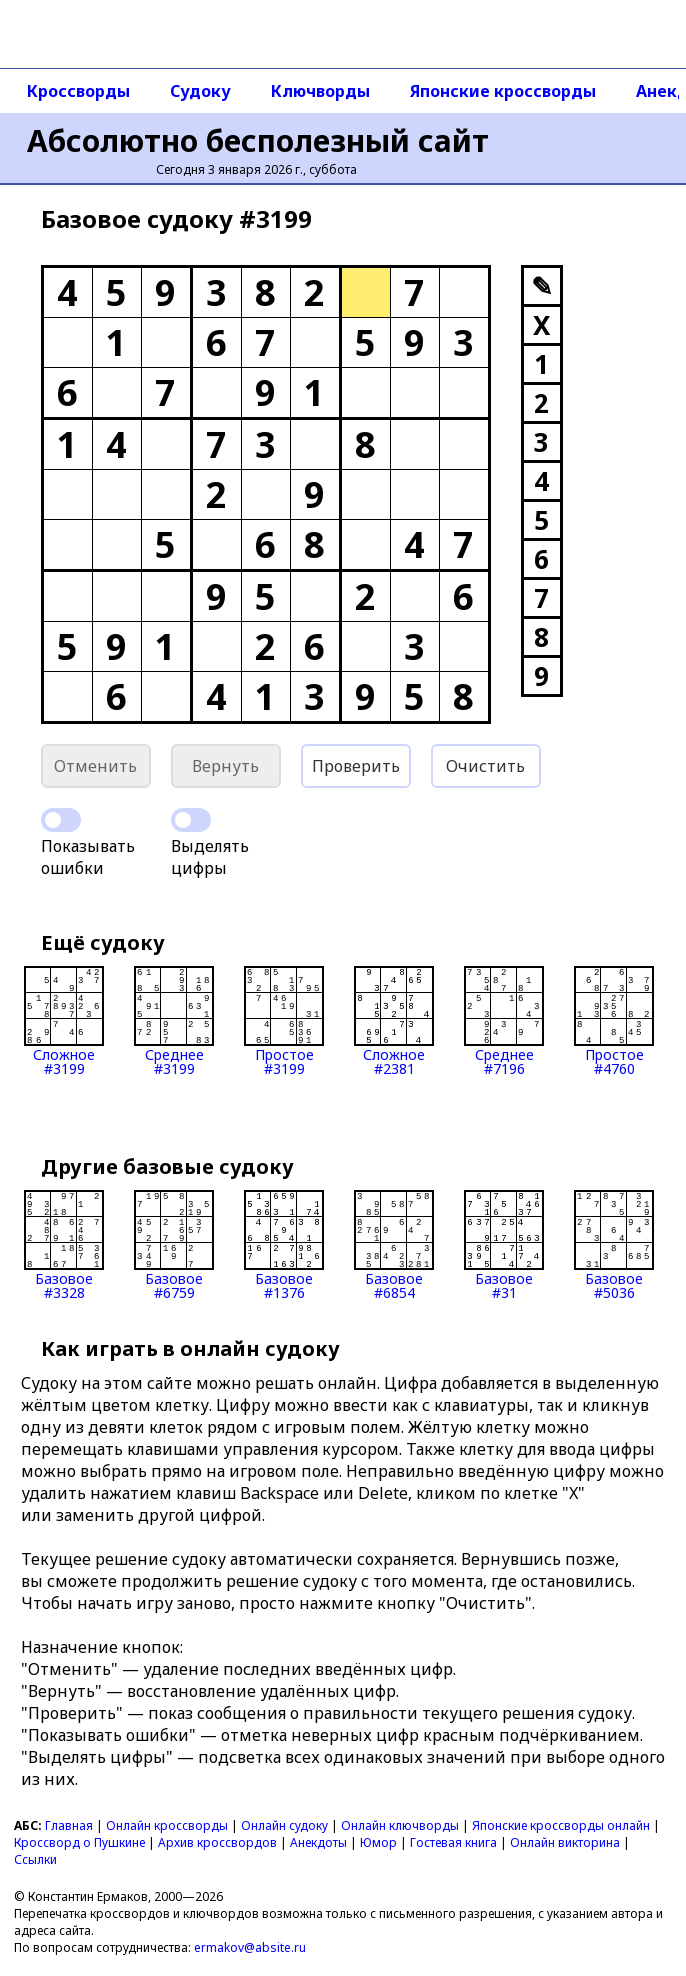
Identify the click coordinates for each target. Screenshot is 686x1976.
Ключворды (320, 91)
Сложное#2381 (394, 1021)
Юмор (378, 1842)
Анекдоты (318, 1842)
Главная (69, 1825)
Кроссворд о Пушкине (79, 1842)
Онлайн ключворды (400, 1825)
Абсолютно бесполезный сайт (258, 140)
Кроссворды (78, 91)
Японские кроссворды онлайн (561, 1825)
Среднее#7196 (504, 1021)
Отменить (95, 766)
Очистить (485, 766)
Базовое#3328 (64, 1245)
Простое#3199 (284, 1021)
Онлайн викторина (565, 1842)
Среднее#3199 (174, 1021)
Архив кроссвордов (217, 1842)
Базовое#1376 (284, 1245)
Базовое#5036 (614, 1245)
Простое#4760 (614, 1021)
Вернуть (225, 766)
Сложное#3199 (64, 1021)
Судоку (200, 91)
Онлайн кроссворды (167, 1825)
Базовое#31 (504, 1245)
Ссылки (35, 1859)
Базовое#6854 (394, 1245)
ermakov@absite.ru (250, 1947)
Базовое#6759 (174, 1245)
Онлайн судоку (284, 1825)
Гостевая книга (453, 1842)
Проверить (356, 766)
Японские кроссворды (503, 91)
